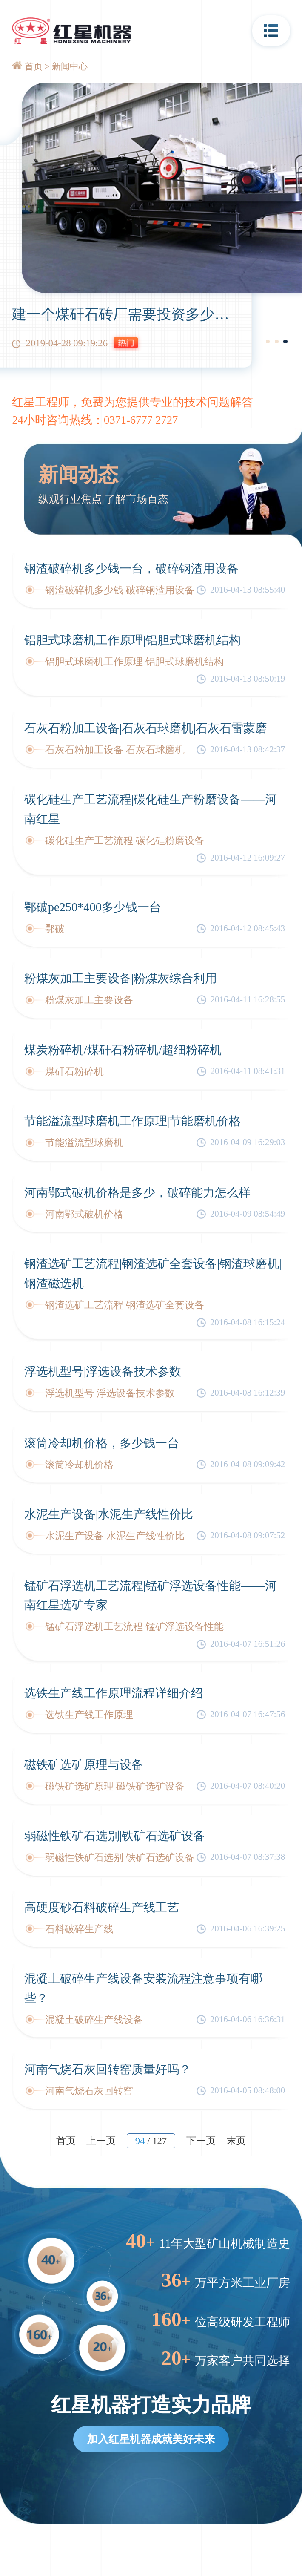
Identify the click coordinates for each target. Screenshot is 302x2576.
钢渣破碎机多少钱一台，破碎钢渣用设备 (131, 568)
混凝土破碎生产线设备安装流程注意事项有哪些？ (143, 1988)
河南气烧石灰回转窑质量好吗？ (107, 2069)
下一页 (201, 2141)
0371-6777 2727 (141, 420)
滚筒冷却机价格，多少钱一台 (101, 1443)
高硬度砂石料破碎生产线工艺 (101, 1907)
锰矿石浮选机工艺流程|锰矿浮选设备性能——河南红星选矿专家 (150, 1595)
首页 (34, 66)
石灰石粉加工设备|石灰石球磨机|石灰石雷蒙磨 (145, 728)
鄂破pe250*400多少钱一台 (92, 907)
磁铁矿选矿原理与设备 (83, 1764)
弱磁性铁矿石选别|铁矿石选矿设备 (114, 1835)
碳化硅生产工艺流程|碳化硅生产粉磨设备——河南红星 (150, 809)
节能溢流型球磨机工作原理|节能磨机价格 (132, 1121)
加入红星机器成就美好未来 (151, 2439)
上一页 (101, 2141)
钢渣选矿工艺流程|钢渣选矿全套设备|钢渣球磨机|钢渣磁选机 (153, 1273)
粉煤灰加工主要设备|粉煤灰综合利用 (120, 978)
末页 (236, 2141)
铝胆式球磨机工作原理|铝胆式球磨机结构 (132, 640)
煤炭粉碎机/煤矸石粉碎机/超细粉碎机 (123, 1049)
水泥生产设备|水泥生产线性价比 (109, 1514)
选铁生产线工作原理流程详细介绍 (113, 1693)
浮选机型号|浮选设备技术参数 (103, 1371)
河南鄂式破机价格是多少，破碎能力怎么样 (137, 1192)
